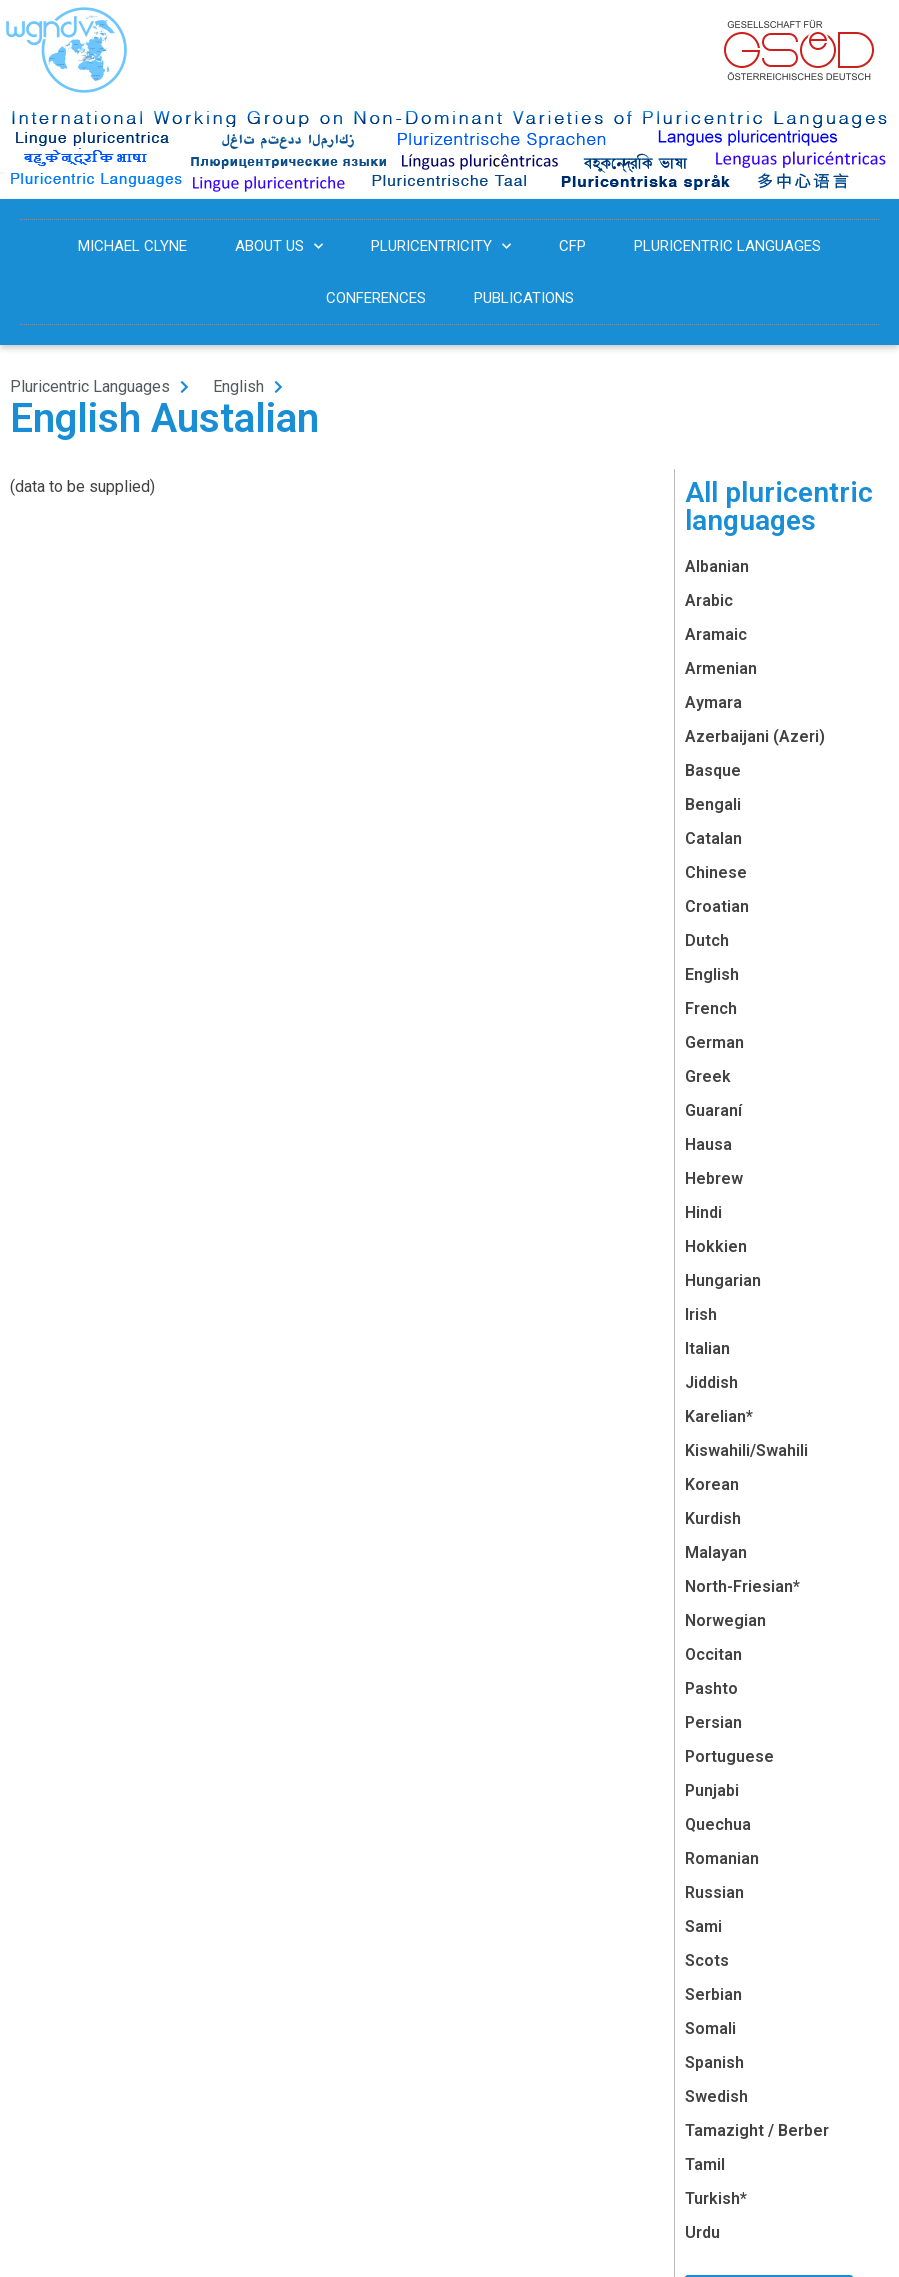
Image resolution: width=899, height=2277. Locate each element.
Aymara (713, 702)
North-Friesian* (742, 1586)
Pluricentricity (441, 246)
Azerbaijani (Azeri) (755, 736)
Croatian (717, 906)
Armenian (721, 668)
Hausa (708, 1144)
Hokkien (716, 1246)
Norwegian (725, 1620)
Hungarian (723, 1280)
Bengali (713, 804)
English (712, 974)
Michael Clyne (132, 246)
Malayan (716, 1552)
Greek (708, 1076)
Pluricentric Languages (727, 246)
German (714, 1042)
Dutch (707, 940)
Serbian (713, 1994)
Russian (714, 1892)
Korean (712, 1484)
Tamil (705, 2164)
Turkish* (716, 2198)
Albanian (717, 566)
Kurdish (713, 1518)
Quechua (718, 1824)
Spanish (714, 2062)
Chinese (716, 872)
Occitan (713, 1654)
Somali (710, 2028)
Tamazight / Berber (757, 2130)
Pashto (711, 1688)
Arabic (709, 600)
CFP (572, 246)
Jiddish (711, 1382)
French (711, 1008)
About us (279, 246)
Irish (701, 1314)
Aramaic (716, 634)
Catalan (713, 838)
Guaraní (713, 1110)
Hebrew (714, 1178)
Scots (707, 1960)
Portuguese (729, 1756)
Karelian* (719, 1416)
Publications (524, 298)
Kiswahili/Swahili (746, 1450)
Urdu (702, 2232)
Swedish (716, 2096)
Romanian (722, 1858)
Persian (713, 1722)
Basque (713, 770)
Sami (703, 1926)
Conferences (376, 298)
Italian (707, 1348)
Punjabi (712, 1790)
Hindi (703, 1212)
